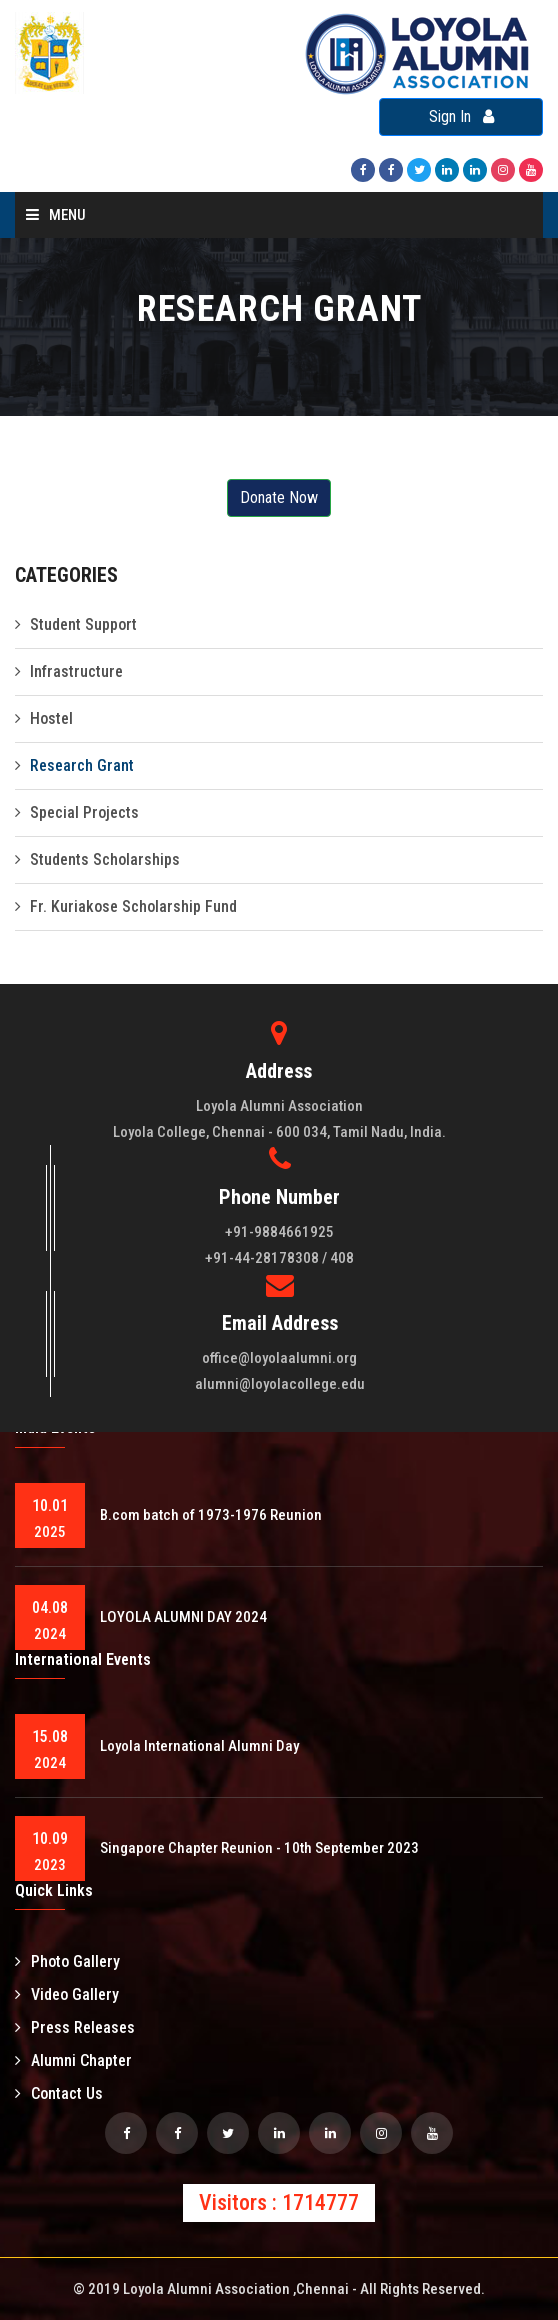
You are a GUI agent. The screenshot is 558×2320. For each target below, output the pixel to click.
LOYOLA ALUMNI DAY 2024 (183, 1617)
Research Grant (82, 765)
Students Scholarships (105, 859)
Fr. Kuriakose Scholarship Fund (133, 906)
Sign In (461, 116)
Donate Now (279, 497)
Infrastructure (76, 671)
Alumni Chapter (73, 2060)
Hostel (51, 718)
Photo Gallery (67, 1961)
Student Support (83, 624)
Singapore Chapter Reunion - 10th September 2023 (259, 1848)
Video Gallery (67, 1994)
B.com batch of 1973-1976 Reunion (211, 1515)
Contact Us (59, 2093)
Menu (56, 215)
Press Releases (75, 2027)
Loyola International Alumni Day (199, 1746)
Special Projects (84, 812)
